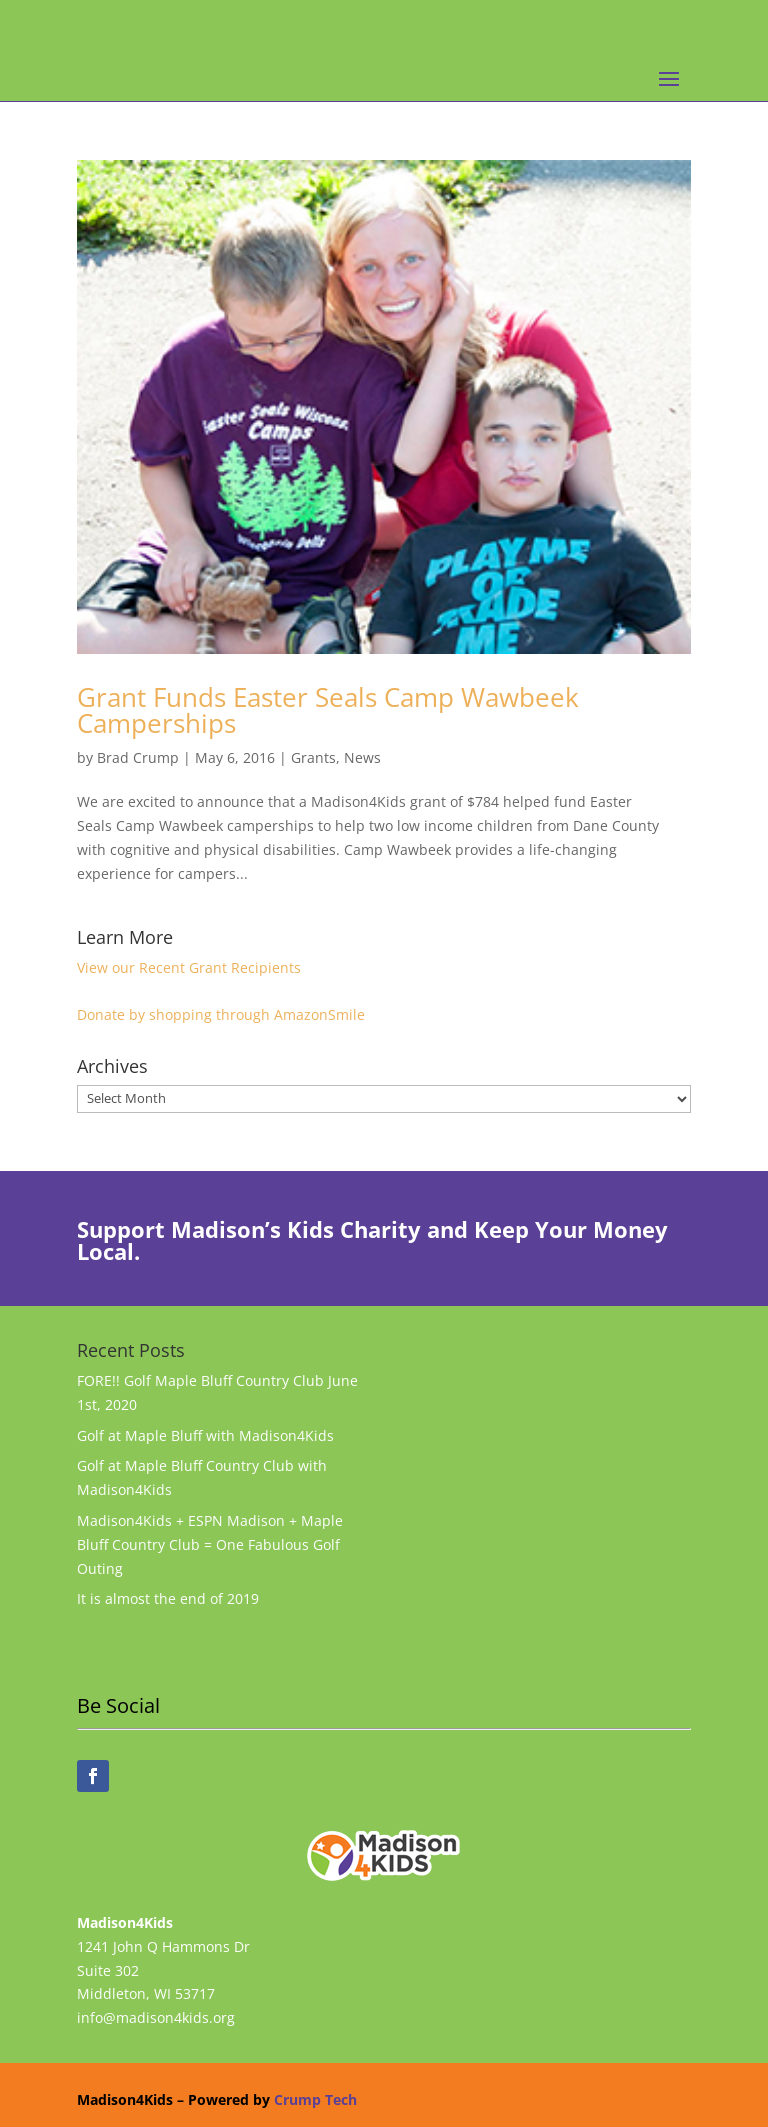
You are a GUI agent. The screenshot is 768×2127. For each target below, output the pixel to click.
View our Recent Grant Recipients (189, 967)
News (362, 757)
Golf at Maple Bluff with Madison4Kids (205, 1435)
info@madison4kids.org (156, 2017)
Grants (313, 757)
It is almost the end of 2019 (168, 1598)
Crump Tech (315, 2099)
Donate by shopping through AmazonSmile (221, 1014)
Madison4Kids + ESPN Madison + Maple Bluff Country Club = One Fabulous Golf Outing (210, 1544)
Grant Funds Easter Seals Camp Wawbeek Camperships (328, 710)
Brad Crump (138, 757)
